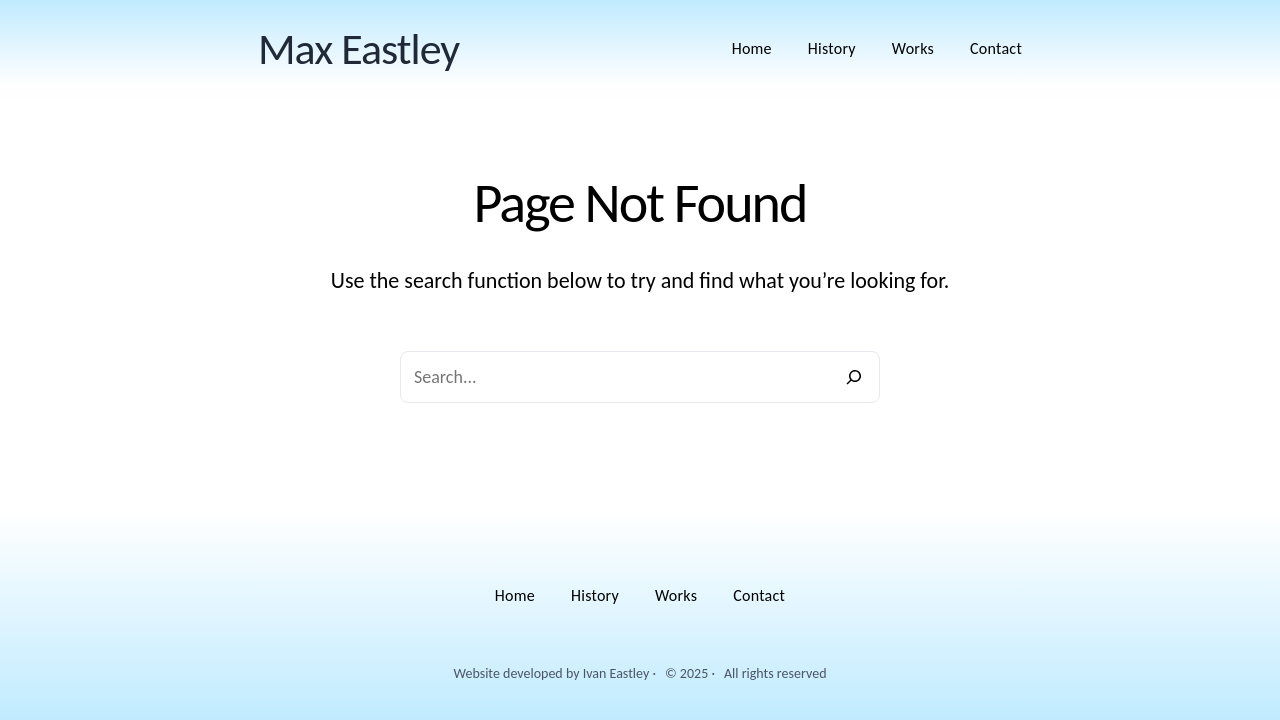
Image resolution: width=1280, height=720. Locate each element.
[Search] (854, 377)
